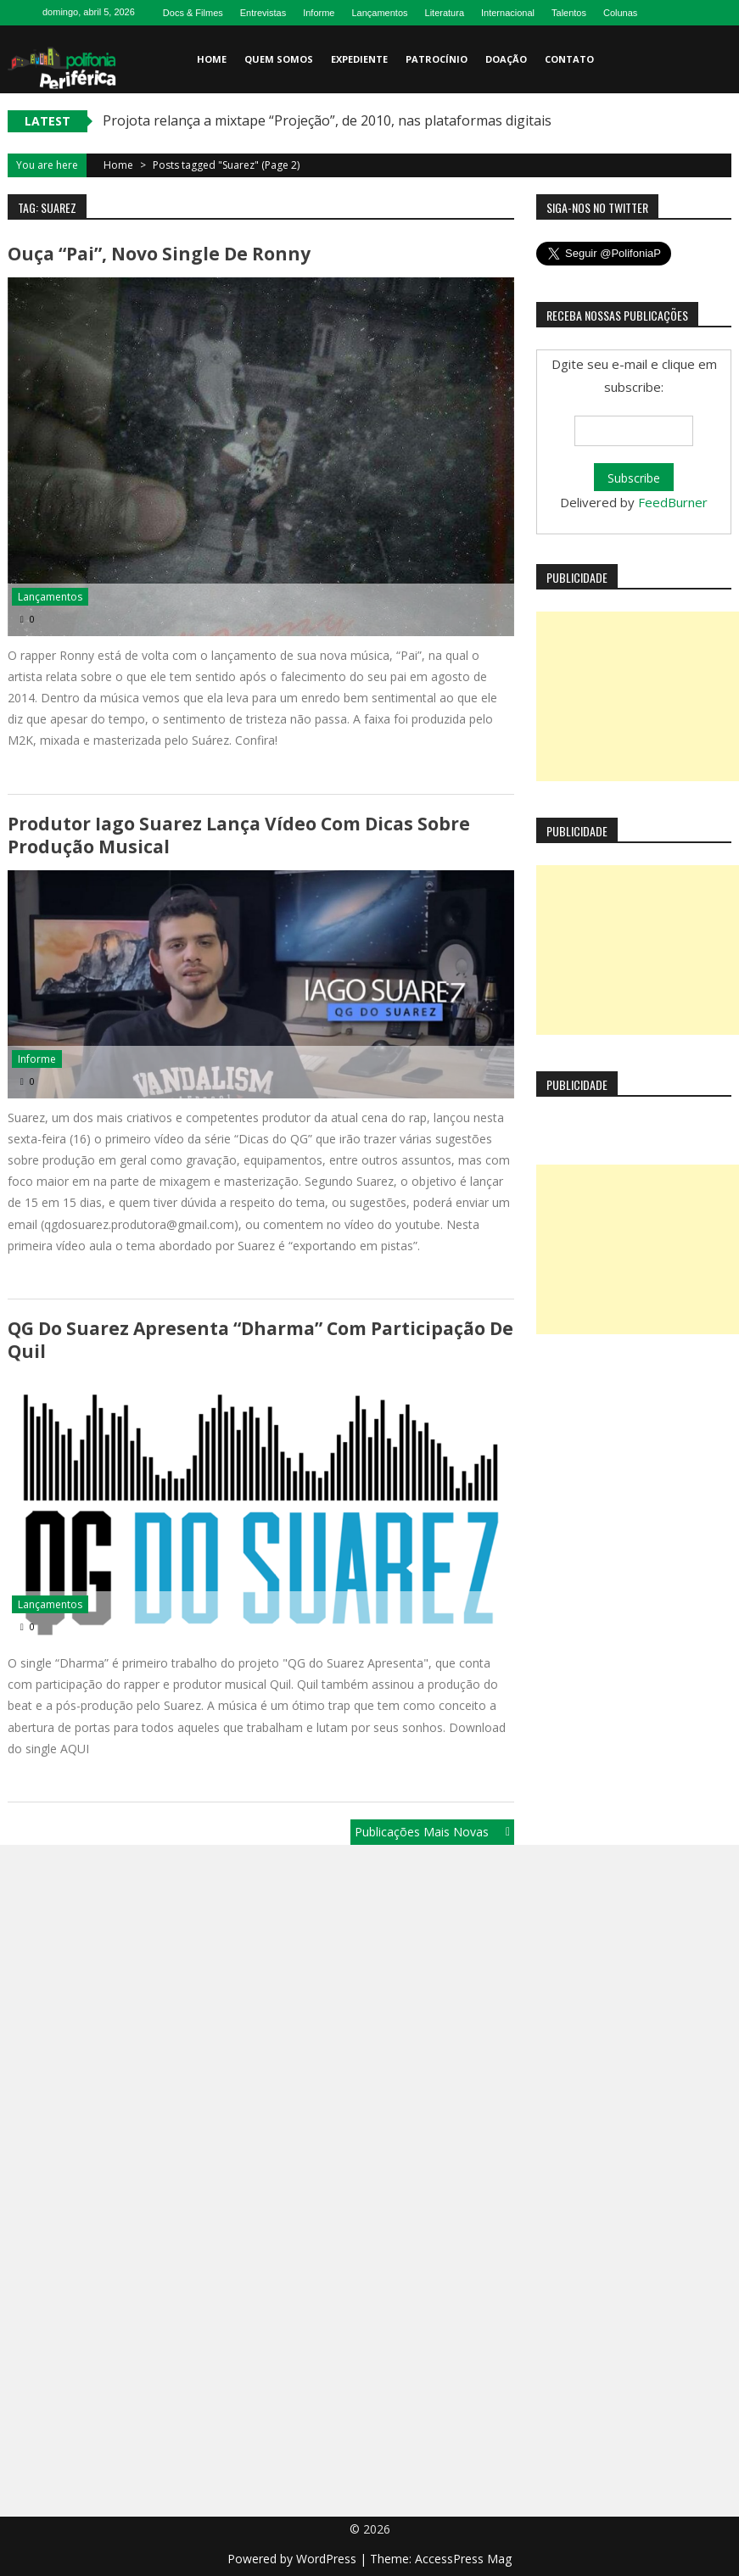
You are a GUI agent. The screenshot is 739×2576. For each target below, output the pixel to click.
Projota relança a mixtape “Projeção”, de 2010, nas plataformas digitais (327, 120)
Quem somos (278, 59)
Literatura (444, 13)
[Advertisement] (637, 696)
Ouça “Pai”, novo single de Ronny (159, 253)
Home (212, 59)
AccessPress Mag (463, 2559)
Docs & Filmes (193, 13)
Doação (506, 59)
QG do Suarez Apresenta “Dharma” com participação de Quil (260, 1339)
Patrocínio (436, 59)
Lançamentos (379, 13)
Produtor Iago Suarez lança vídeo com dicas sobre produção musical (239, 835)
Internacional (508, 13)
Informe (318, 13)
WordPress (328, 2559)
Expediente (359, 59)
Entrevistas (263, 13)
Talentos (568, 13)
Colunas (620, 13)
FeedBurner (673, 502)
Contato (569, 59)
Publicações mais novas (422, 1832)
